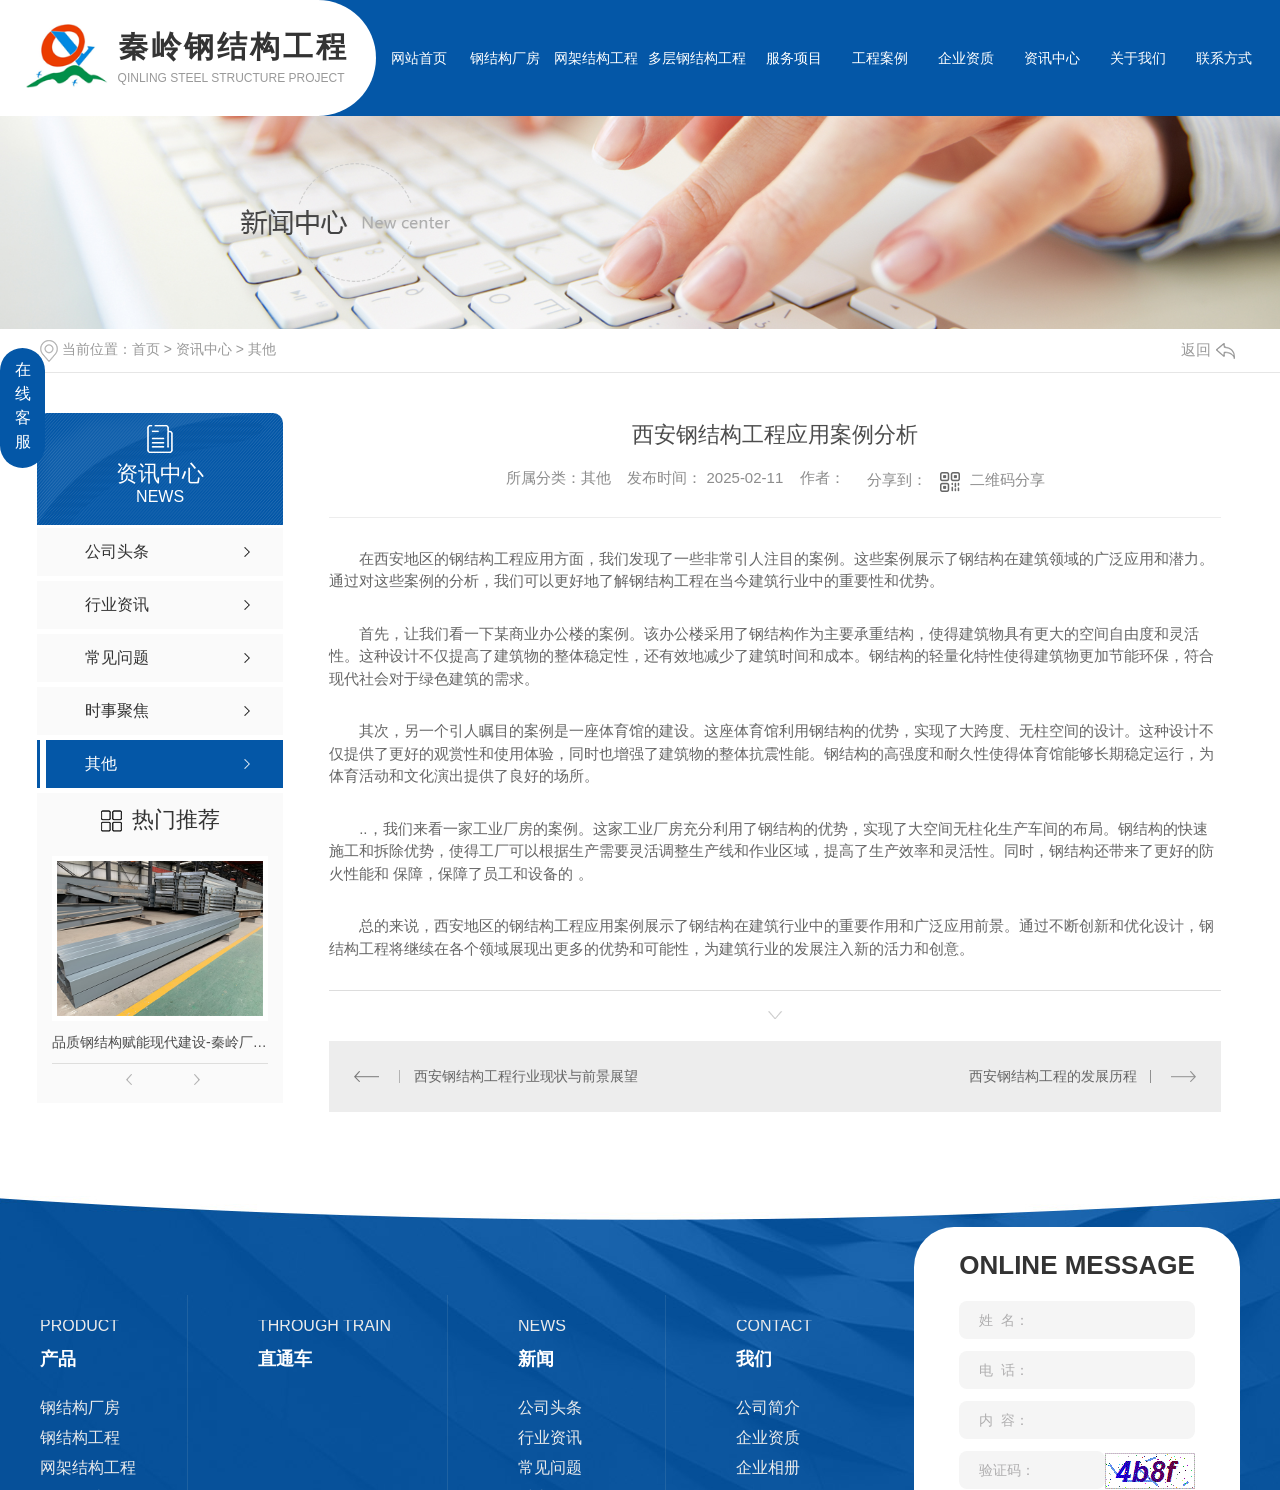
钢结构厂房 (505, 58)
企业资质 (966, 58)
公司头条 (550, 1407)
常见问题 (550, 1467)
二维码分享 (1007, 479)
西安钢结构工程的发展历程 (1053, 1076)
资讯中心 (1052, 58)
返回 (1208, 349)
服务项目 (794, 58)
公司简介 (768, 1407)
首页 (146, 349)
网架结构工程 (596, 58)
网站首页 (419, 58)
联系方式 (1224, 58)
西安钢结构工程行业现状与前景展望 (526, 1076)
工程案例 (880, 58)
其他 (262, 349)
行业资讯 (550, 1437)
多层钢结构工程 (697, 58)
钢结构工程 (80, 1437)
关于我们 (1138, 58)
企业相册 (768, 1467)
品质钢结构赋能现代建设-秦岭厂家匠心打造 (160, 1042)
